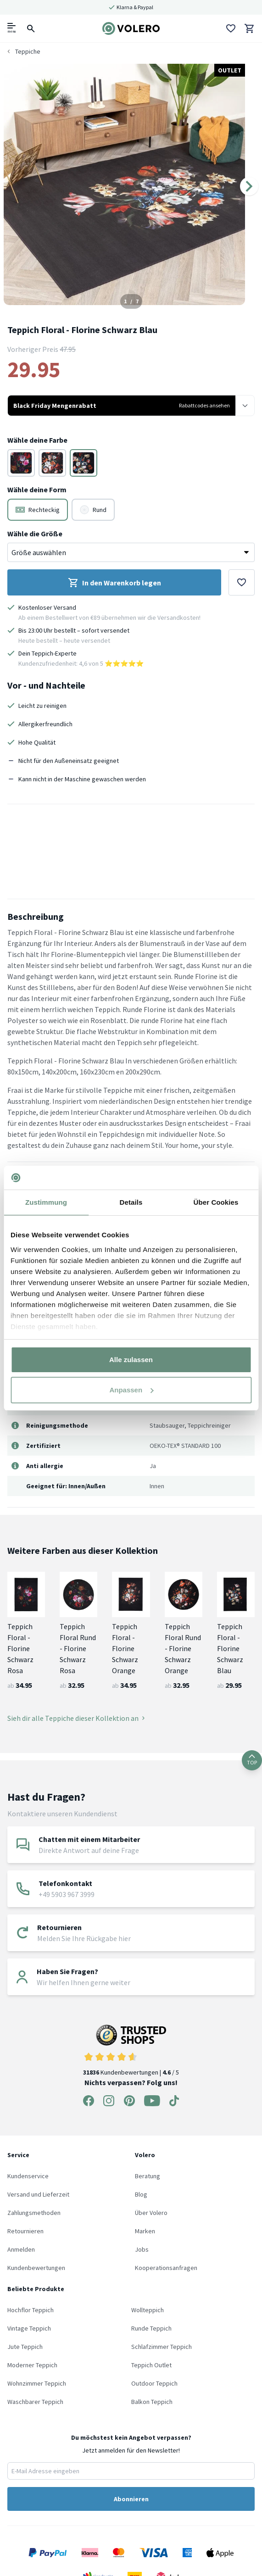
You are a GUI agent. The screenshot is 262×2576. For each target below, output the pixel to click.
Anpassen (131, 1390)
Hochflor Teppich (30, 2310)
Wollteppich (147, 2310)
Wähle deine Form (37, 489)
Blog (141, 2194)
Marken (145, 2231)
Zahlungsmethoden (34, 2213)
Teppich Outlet (151, 2365)
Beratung (147, 2176)
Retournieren (25, 2231)
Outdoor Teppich (154, 2383)
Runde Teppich (151, 2328)
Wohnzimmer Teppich (36, 2383)
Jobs (142, 2249)
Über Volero (151, 2213)
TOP (252, 1760)
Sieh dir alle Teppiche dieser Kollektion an (76, 1718)
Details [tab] (131, 1202)
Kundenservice (28, 2176)
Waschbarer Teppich (35, 2402)
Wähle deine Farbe (37, 440)
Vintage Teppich (29, 2328)
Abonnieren (131, 2499)
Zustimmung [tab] (46, 1202)
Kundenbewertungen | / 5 (131, 2050)
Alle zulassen (131, 1359)
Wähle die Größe (34, 533)
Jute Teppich (25, 2346)
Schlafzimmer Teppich (161, 2346)
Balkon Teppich (152, 2402)
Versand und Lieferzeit (38, 2194)
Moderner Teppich (32, 2365)
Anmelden (21, 2249)
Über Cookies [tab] (216, 1202)
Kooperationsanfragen (166, 2268)
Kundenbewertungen (36, 2268)
